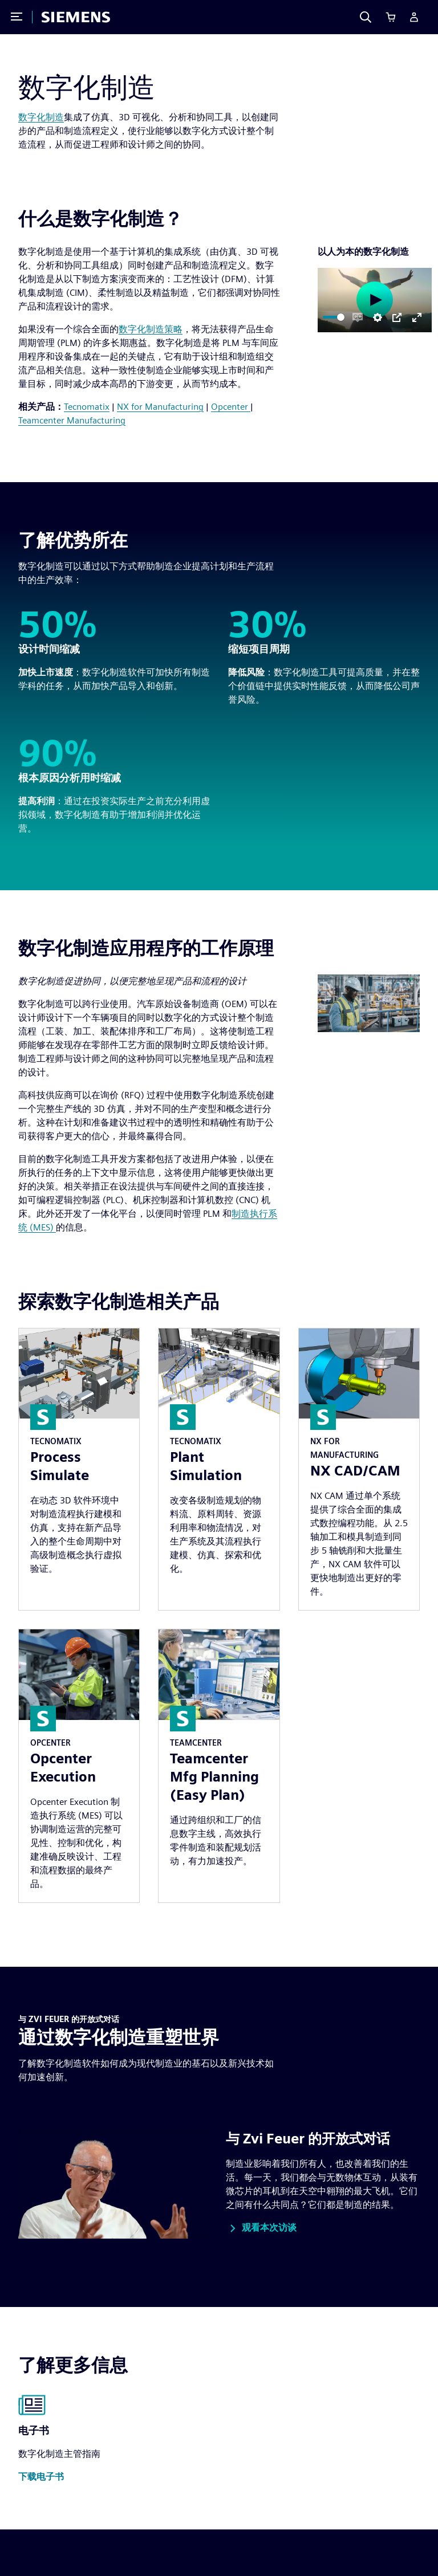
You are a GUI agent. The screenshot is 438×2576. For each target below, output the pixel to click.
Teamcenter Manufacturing (71, 420)
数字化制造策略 (150, 329)
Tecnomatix (87, 406)
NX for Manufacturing (160, 406)
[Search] (365, 17)
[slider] (333, 317)
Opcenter (230, 406)
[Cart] (390, 17)
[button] (261, 2228)
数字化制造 (41, 117)
